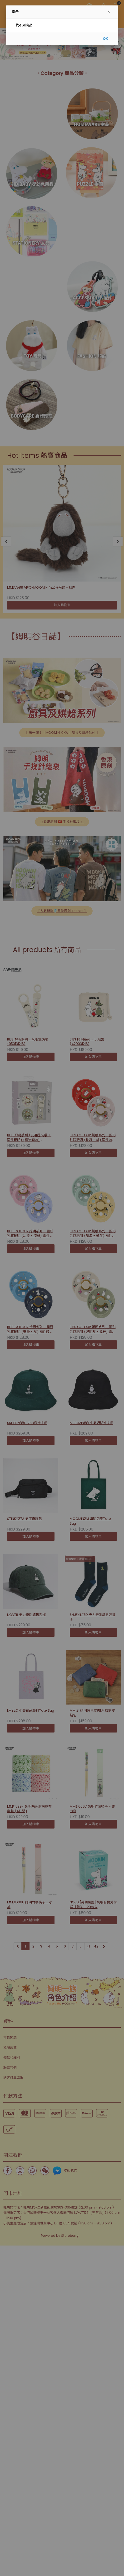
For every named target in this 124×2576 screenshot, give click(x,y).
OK (105, 38)
